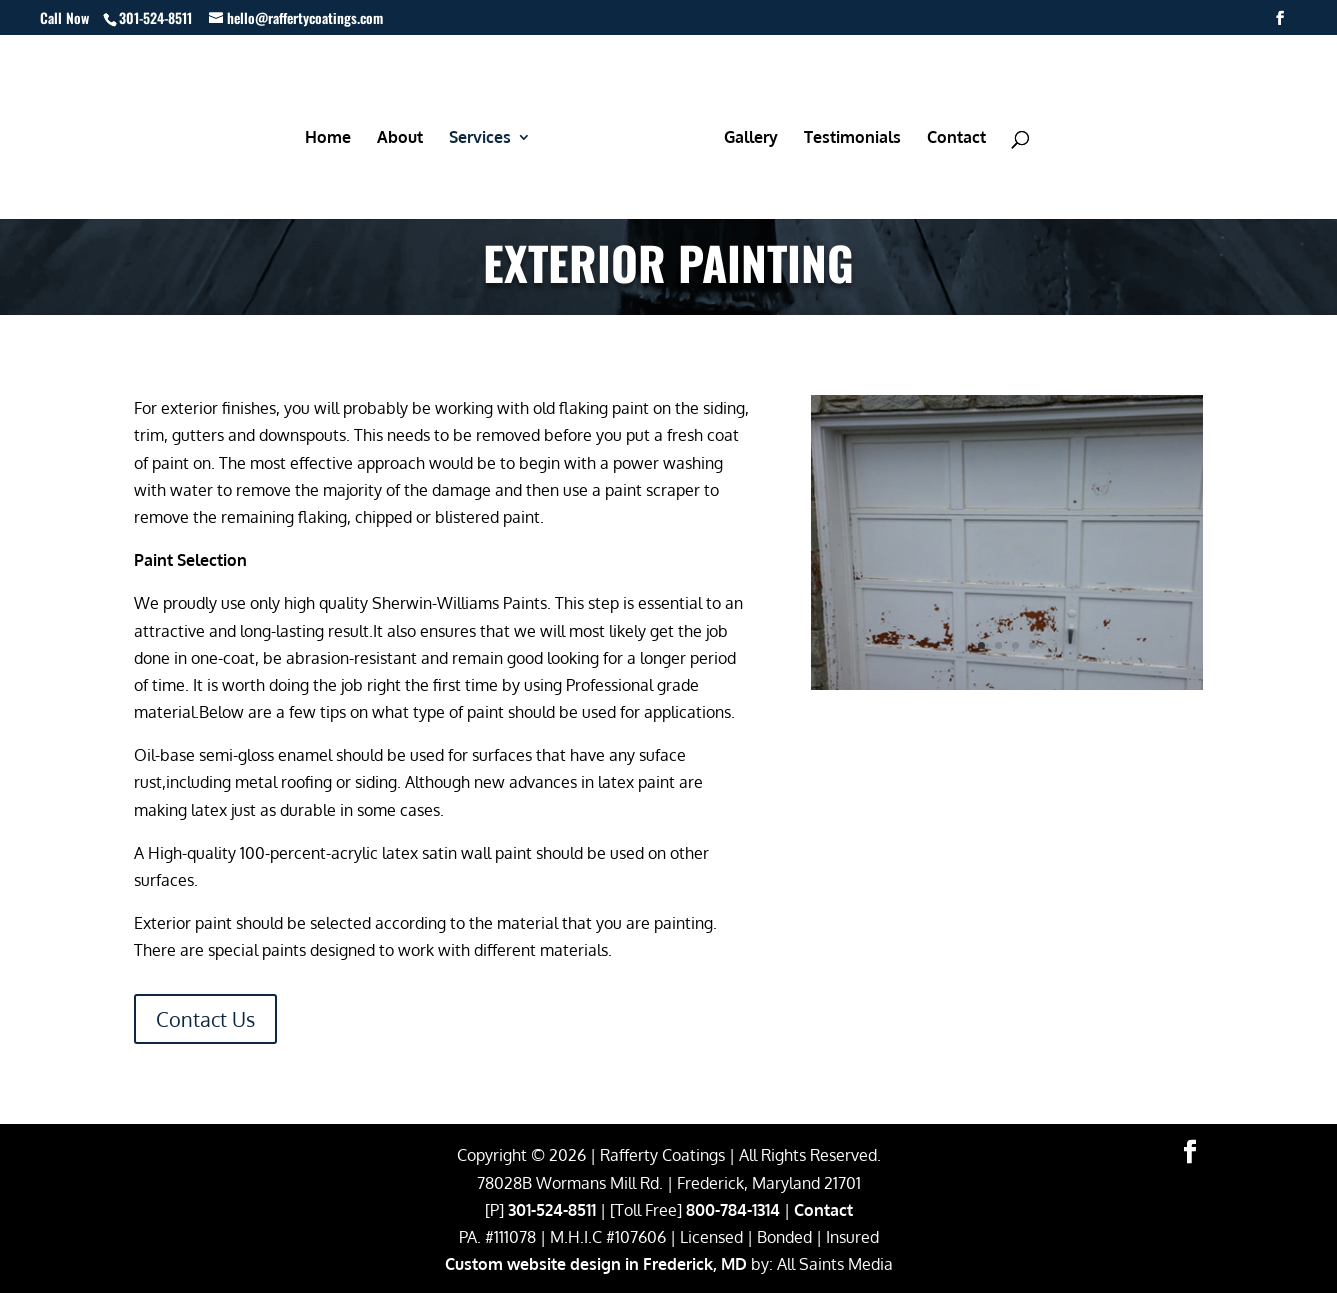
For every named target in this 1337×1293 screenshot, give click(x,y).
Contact (823, 1210)
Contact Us (205, 1019)
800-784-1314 (733, 1210)
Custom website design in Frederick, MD (596, 1264)
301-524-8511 (552, 1210)
